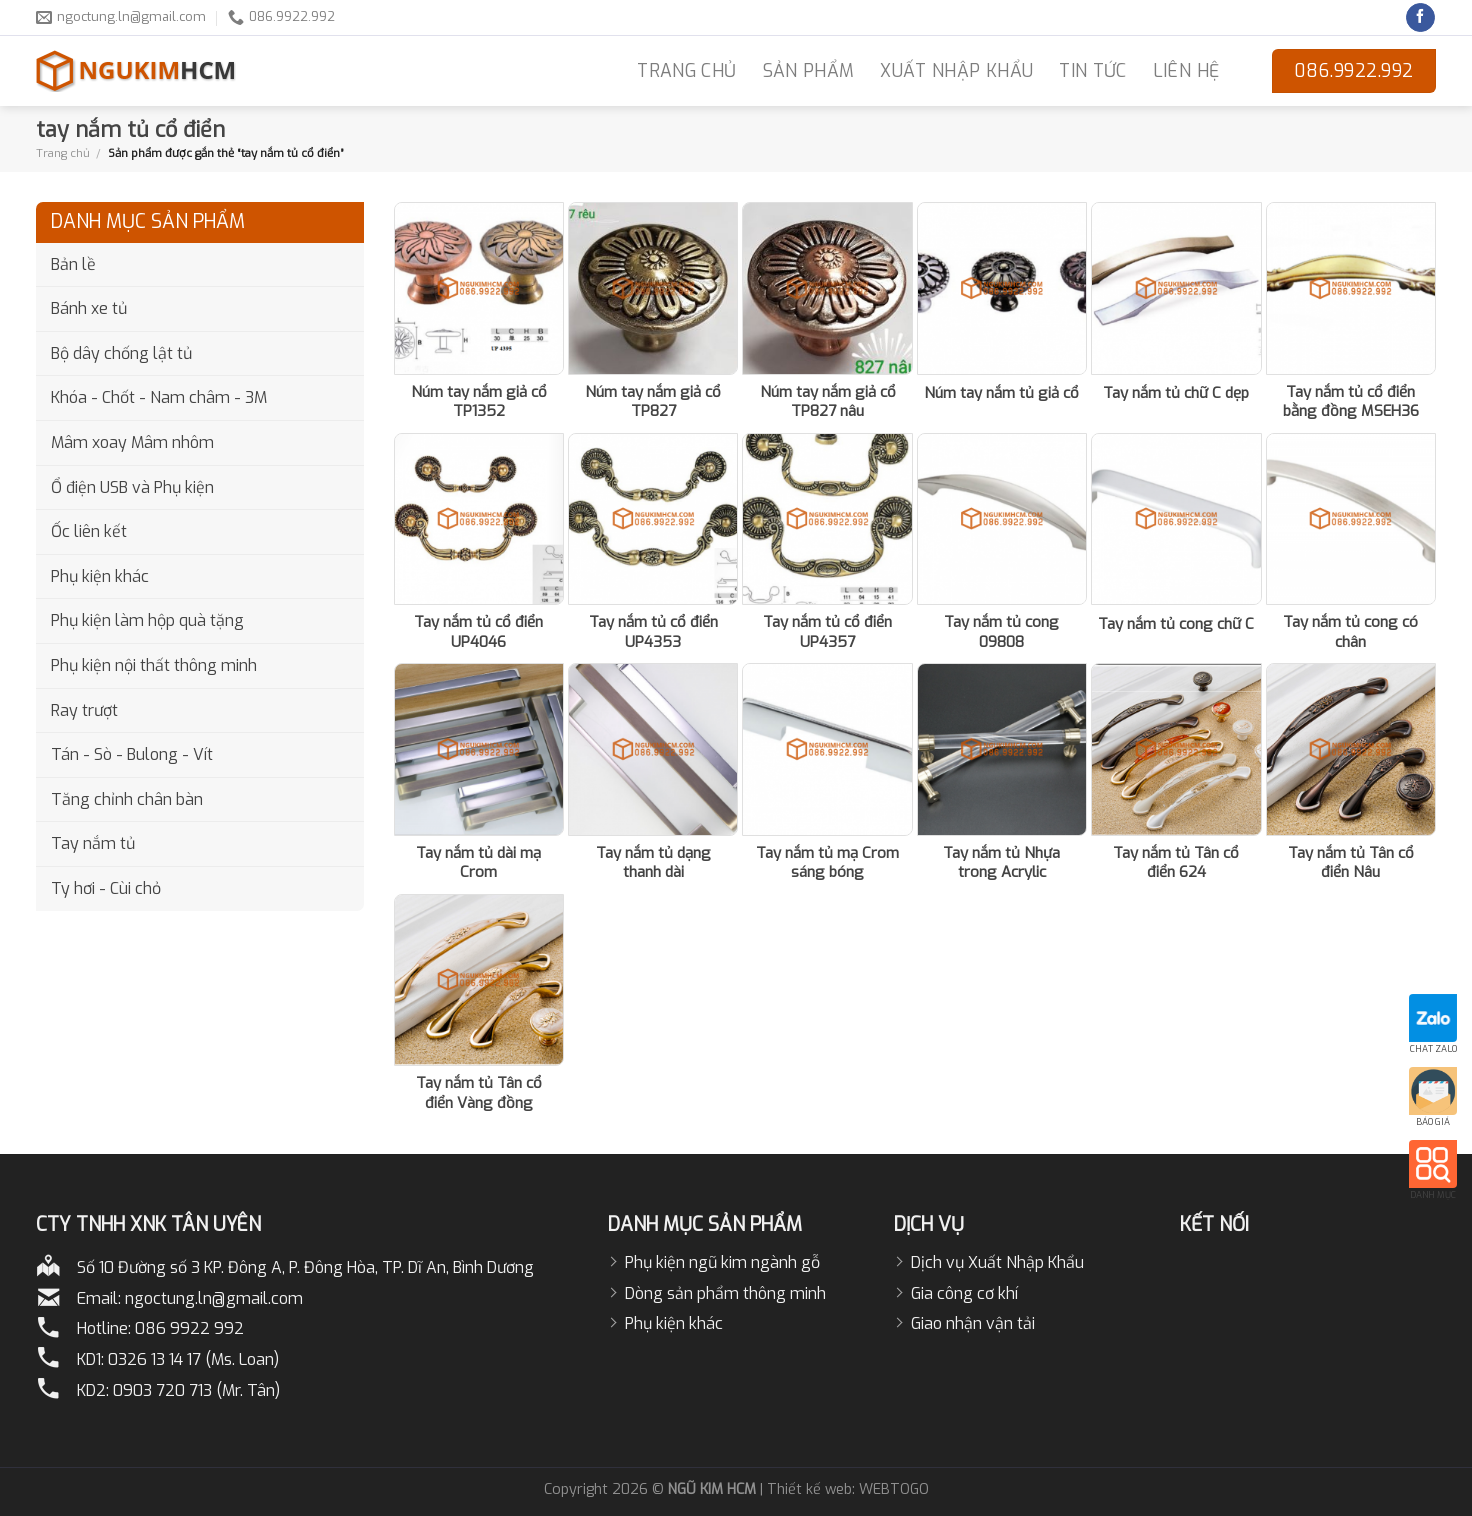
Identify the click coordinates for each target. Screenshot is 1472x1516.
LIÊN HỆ (1186, 71)
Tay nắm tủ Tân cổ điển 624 (1176, 863)
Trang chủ (63, 153)
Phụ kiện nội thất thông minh (154, 665)
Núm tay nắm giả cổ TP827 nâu (828, 402)
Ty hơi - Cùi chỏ (106, 888)
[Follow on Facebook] (1420, 18)
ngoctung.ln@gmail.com (214, 1298)
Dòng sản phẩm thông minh (725, 1293)
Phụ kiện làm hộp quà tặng (147, 620)
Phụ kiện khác (100, 576)
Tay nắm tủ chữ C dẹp (1176, 393)
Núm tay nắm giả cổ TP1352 (479, 402)
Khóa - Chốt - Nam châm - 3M (159, 397)
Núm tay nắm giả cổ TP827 (653, 402)
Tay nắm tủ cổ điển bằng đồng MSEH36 (1351, 402)
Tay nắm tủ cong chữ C (1176, 624)
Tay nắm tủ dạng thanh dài (653, 863)
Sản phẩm (809, 71)
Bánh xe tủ (89, 308)
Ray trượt (84, 710)
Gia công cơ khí (964, 1293)
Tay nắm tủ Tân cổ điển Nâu (1351, 863)
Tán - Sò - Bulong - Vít (132, 754)
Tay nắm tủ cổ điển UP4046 (478, 632)
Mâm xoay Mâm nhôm (132, 442)
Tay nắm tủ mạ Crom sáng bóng (827, 863)
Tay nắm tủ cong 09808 (1001, 632)
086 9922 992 (189, 1328)
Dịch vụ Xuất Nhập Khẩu (997, 1262)
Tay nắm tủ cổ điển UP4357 (827, 632)
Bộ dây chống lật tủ (121, 353)
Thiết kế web (809, 1489)
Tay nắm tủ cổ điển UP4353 (653, 632)
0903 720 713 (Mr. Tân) (196, 1390)
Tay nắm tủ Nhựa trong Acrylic (1001, 863)
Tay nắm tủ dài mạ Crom (478, 863)
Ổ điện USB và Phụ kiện (132, 487)
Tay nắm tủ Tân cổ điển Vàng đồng (479, 1093)
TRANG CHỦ (686, 71)
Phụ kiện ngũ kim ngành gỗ (722, 1262)
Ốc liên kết (89, 531)
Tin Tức (1092, 71)
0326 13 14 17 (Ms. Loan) (193, 1359)
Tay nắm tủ (93, 843)
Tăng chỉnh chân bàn (127, 799)
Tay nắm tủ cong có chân (1350, 632)
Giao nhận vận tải (973, 1323)
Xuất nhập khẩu (956, 71)
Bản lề (73, 264)
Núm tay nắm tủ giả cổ (1001, 393)
